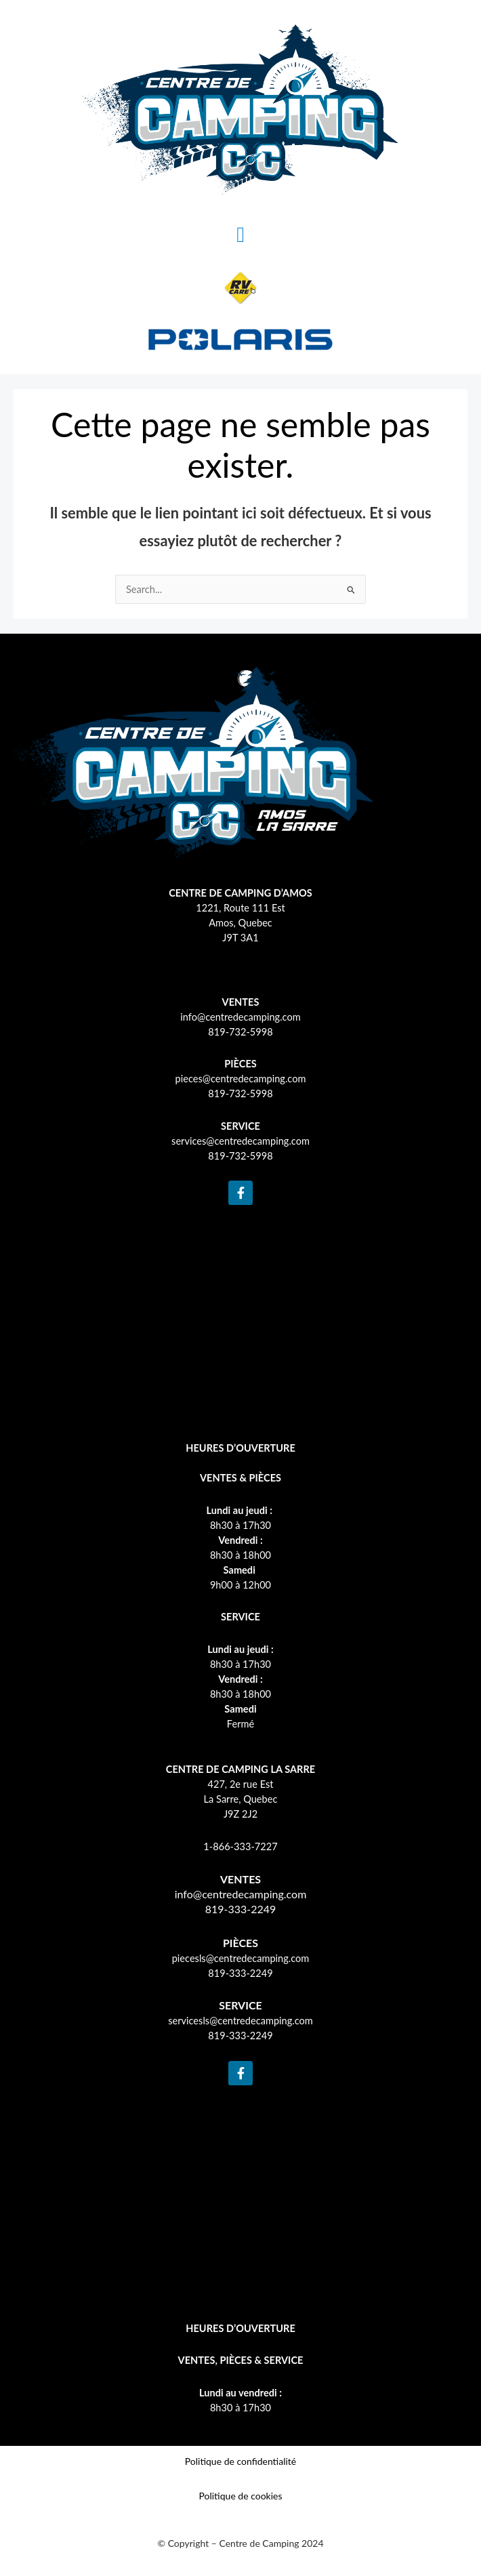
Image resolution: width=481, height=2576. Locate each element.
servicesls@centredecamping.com (240, 2020)
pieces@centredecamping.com (240, 1078)
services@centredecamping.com (240, 1141)
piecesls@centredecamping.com (241, 1958)
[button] (240, 234)
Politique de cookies (240, 2495)
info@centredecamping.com (240, 1017)
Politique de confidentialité (240, 2461)
